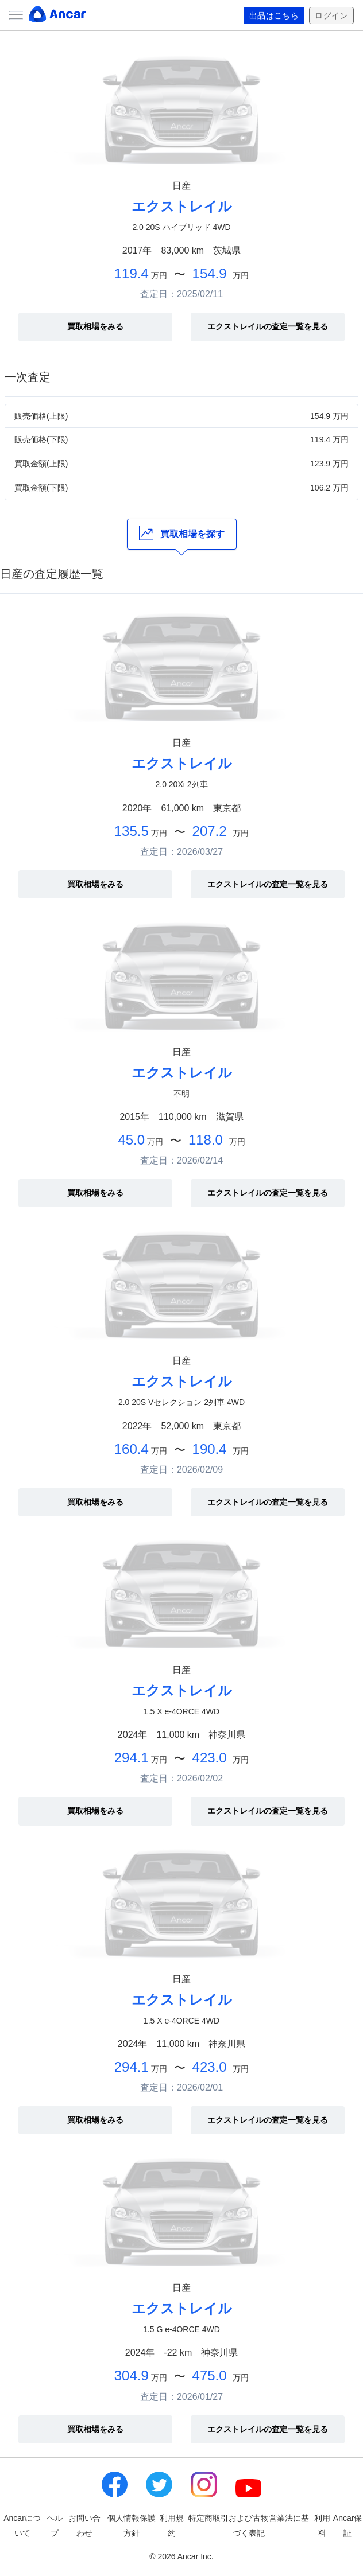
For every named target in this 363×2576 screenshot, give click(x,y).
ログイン (331, 15)
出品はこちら (274, 15)
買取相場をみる (95, 326)
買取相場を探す (182, 533)
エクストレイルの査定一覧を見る (267, 326)
